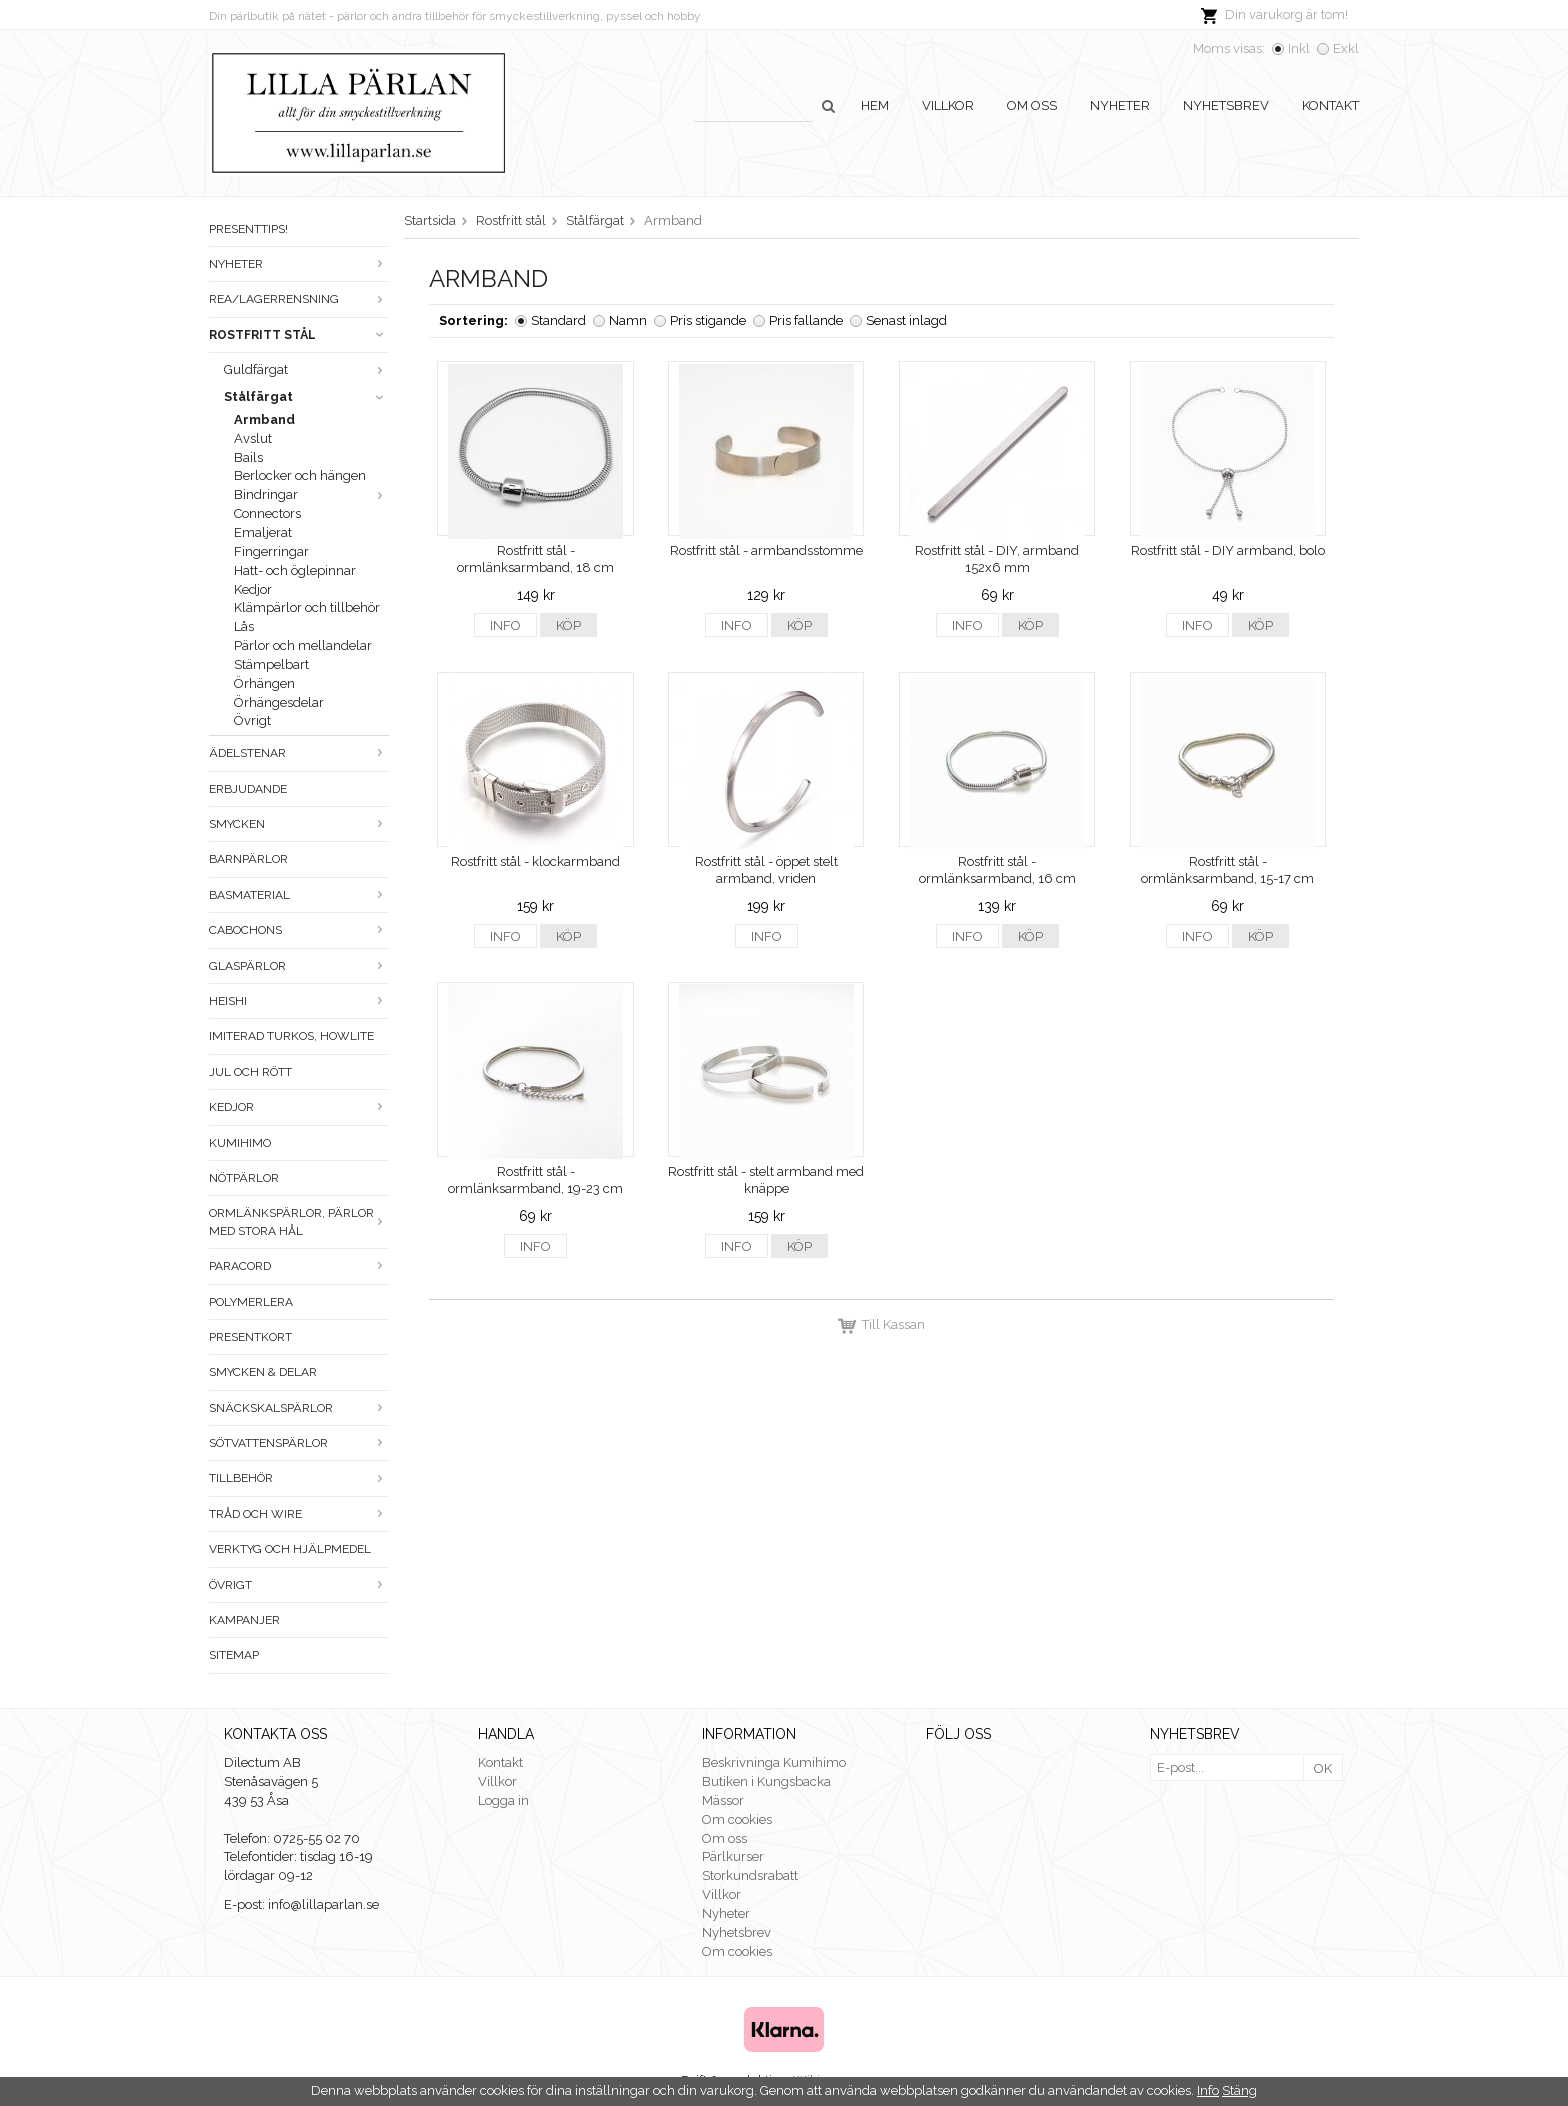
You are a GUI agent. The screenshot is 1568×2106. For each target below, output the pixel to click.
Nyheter (1120, 105)
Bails (248, 457)
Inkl (1299, 48)
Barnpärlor (248, 859)
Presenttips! (248, 229)
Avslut (253, 438)
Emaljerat (263, 532)
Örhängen (264, 683)
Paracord (299, 1266)
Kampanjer (244, 1620)
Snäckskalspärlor (299, 1408)
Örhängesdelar (279, 702)
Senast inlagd (906, 320)
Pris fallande (806, 320)
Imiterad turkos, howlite (291, 1036)
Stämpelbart (271, 664)
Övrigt (252, 720)
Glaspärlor (299, 966)
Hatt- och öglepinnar (295, 570)
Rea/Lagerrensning (299, 299)
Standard (558, 320)
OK (1323, 1768)
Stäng (1239, 2090)
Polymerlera (251, 1302)
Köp (568, 625)
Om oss (1032, 105)
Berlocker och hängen (300, 475)
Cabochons (299, 930)
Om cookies (737, 1819)
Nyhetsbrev (1226, 105)
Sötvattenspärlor (299, 1443)
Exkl (1346, 48)
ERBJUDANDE (248, 789)
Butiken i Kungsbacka (766, 1781)
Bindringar (311, 494)
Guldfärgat (306, 369)
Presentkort (250, 1337)
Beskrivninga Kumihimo (774, 1762)
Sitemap (234, 1655)
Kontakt (1330, 105)
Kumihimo (240, 1143)
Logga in (503, 1800)
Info (505, 625)
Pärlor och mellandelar (303, 645)
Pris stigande (708, 320)
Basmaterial (299, 895)
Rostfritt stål (299, 335)
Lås (244, 626)
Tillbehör (299, 1478)
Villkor (948, 105)
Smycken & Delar (263, 1372)
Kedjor (253, 589)
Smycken (299, 824)
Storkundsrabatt (750, 1875)
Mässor (723, 1800)
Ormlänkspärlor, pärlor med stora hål (299, 1221)
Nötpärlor (244, 1178)
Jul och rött (250, 1072)
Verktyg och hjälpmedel (290, 1549)
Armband (264, 419)
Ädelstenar (299, 753)
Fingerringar (271, 551)
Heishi (299, 1001)
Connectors (267, 513)
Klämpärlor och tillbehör (307, 607)
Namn (628, 320)
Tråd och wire (299, 1514)
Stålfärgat (306, 396)
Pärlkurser (733, 1856)
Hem (875, 105)
